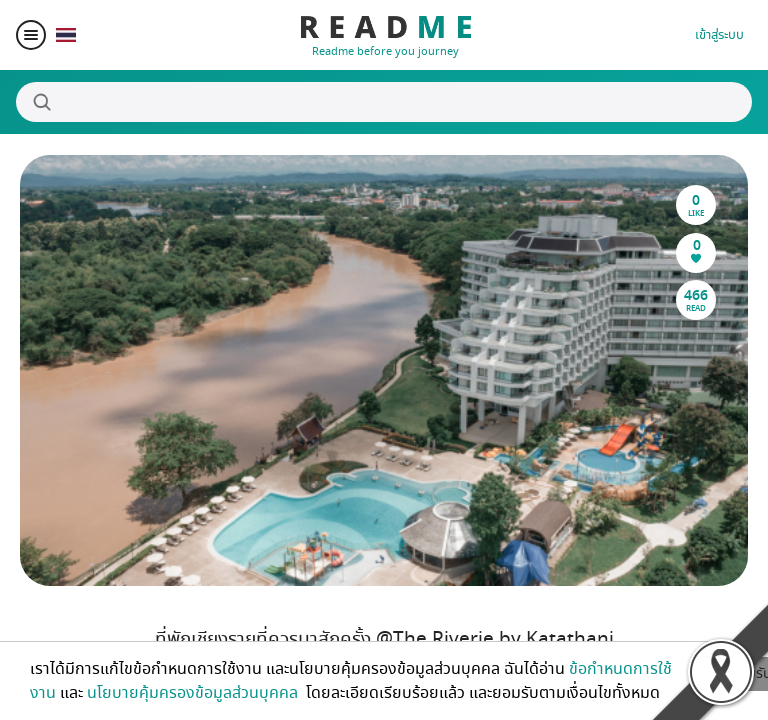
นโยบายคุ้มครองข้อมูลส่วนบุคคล (194, 693)
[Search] (384, 102)
